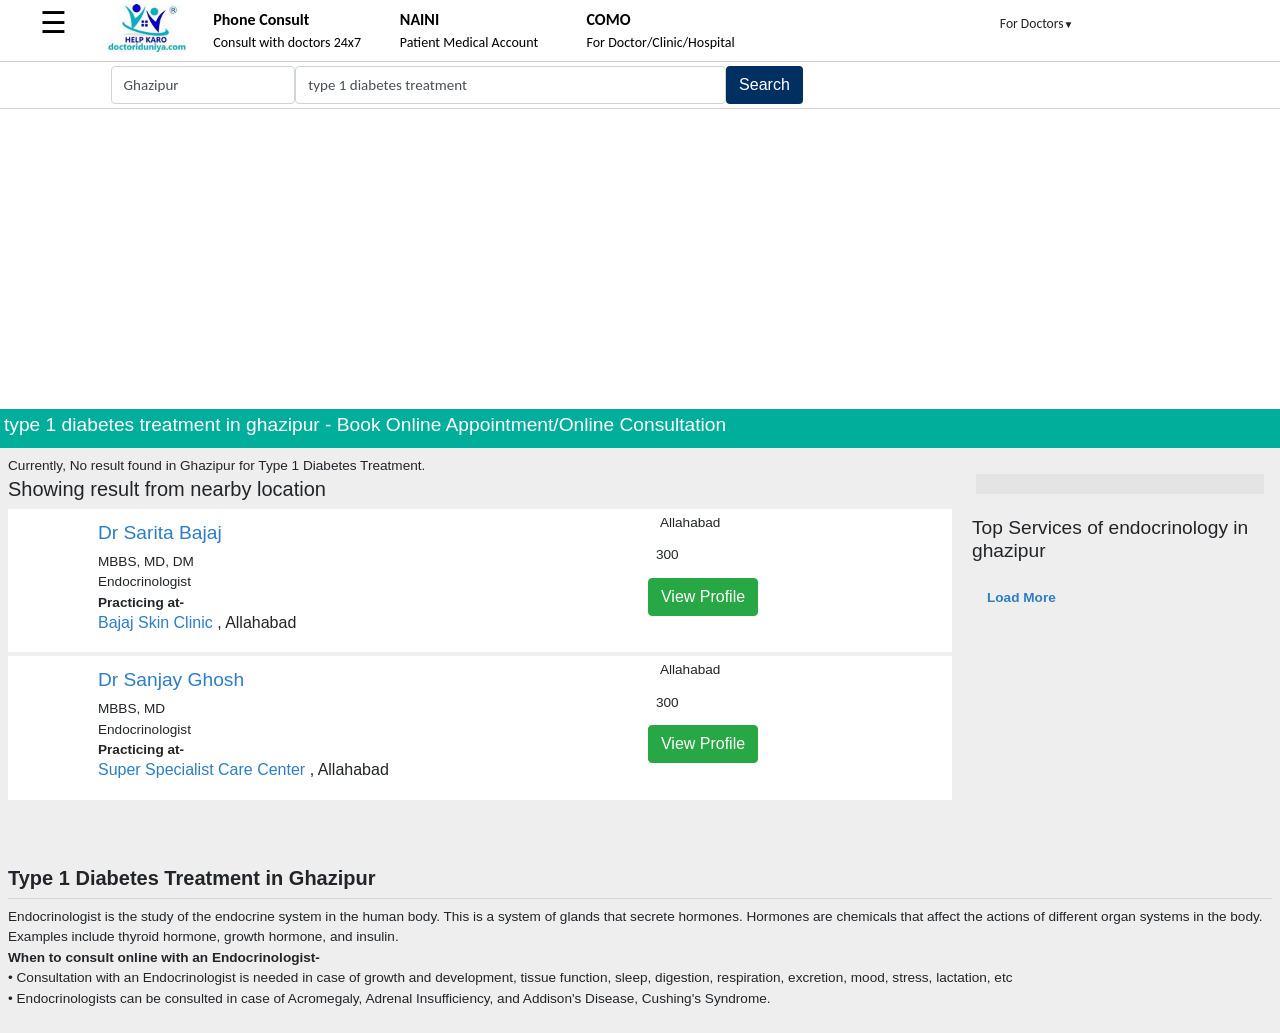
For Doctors (1037, 23)
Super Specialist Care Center (201, 769)
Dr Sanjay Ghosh (171, 679)
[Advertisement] (640, 259)
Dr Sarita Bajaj (160, 532)
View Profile (703, 596)
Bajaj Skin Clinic (155, 622)
